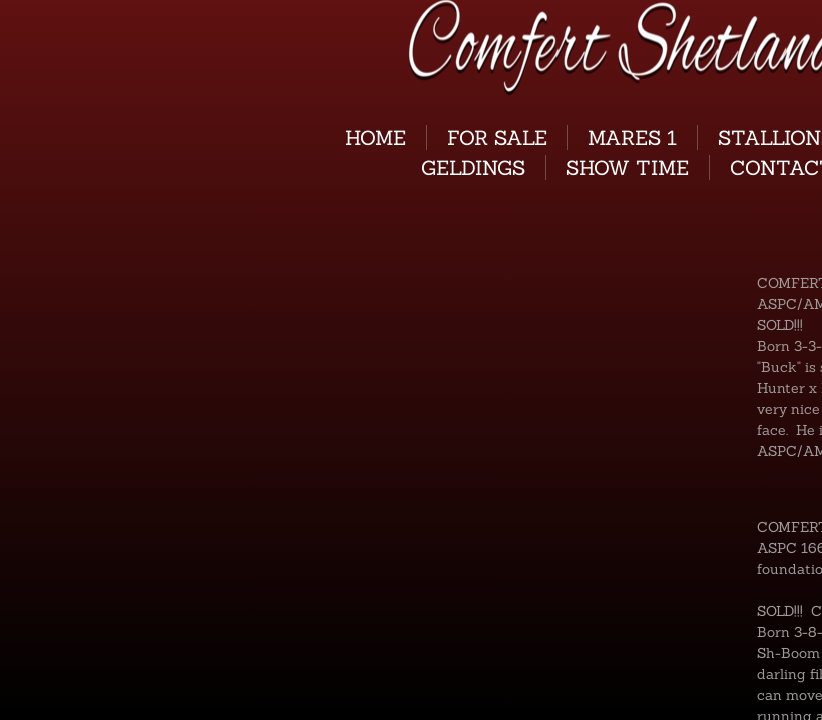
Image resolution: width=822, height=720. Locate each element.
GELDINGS (473, 167)
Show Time (627, 167)
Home (375, 137)
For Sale (497, 137)
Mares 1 (632, 137)
